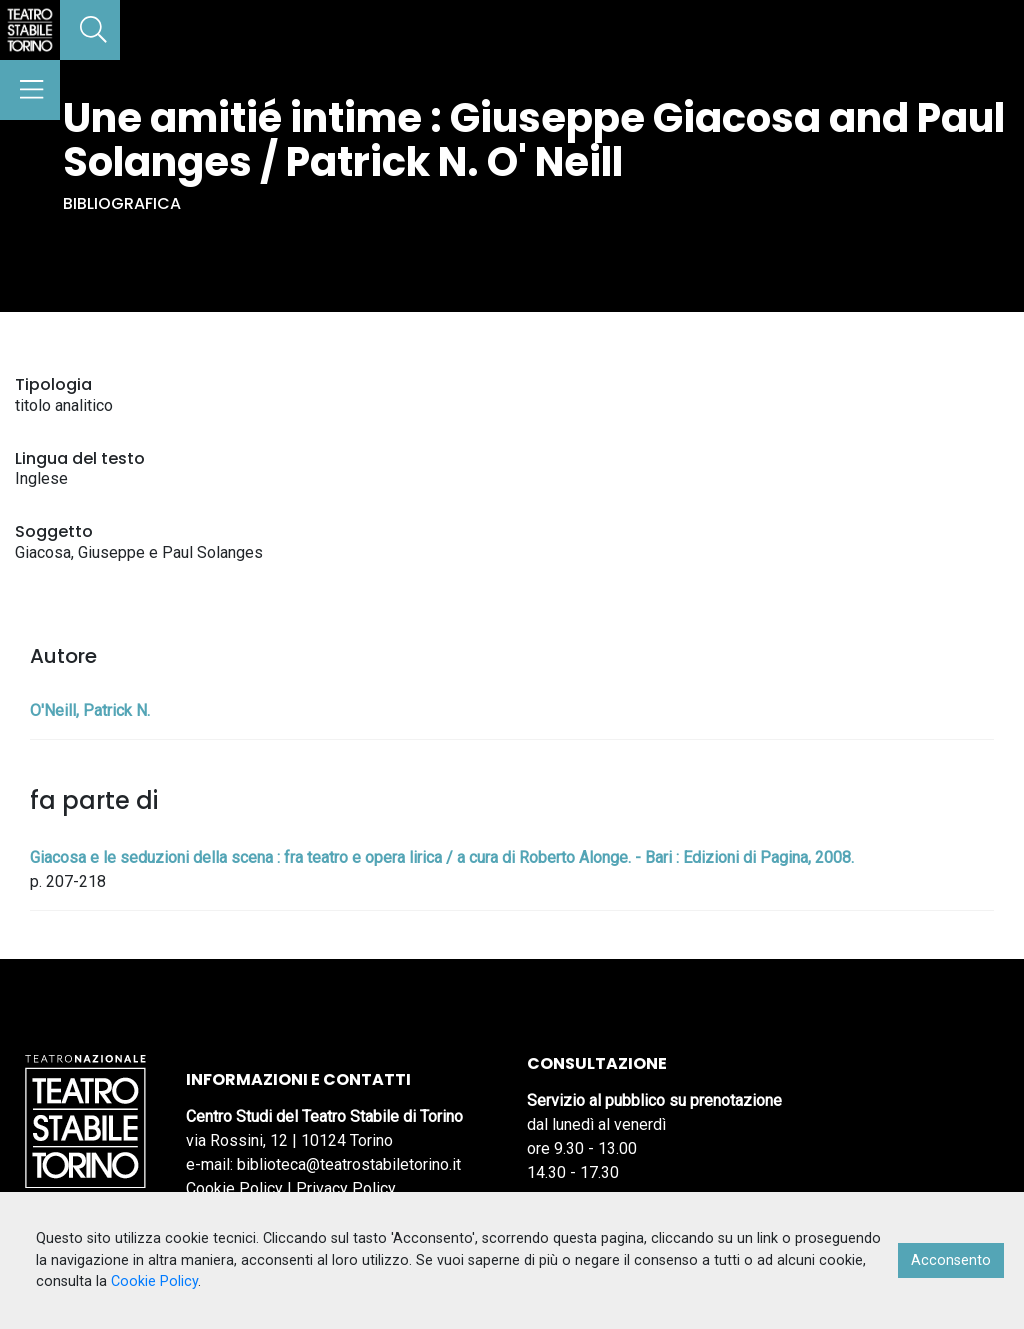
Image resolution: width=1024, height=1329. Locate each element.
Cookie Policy (234, 1188)
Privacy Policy (346, 1188)
